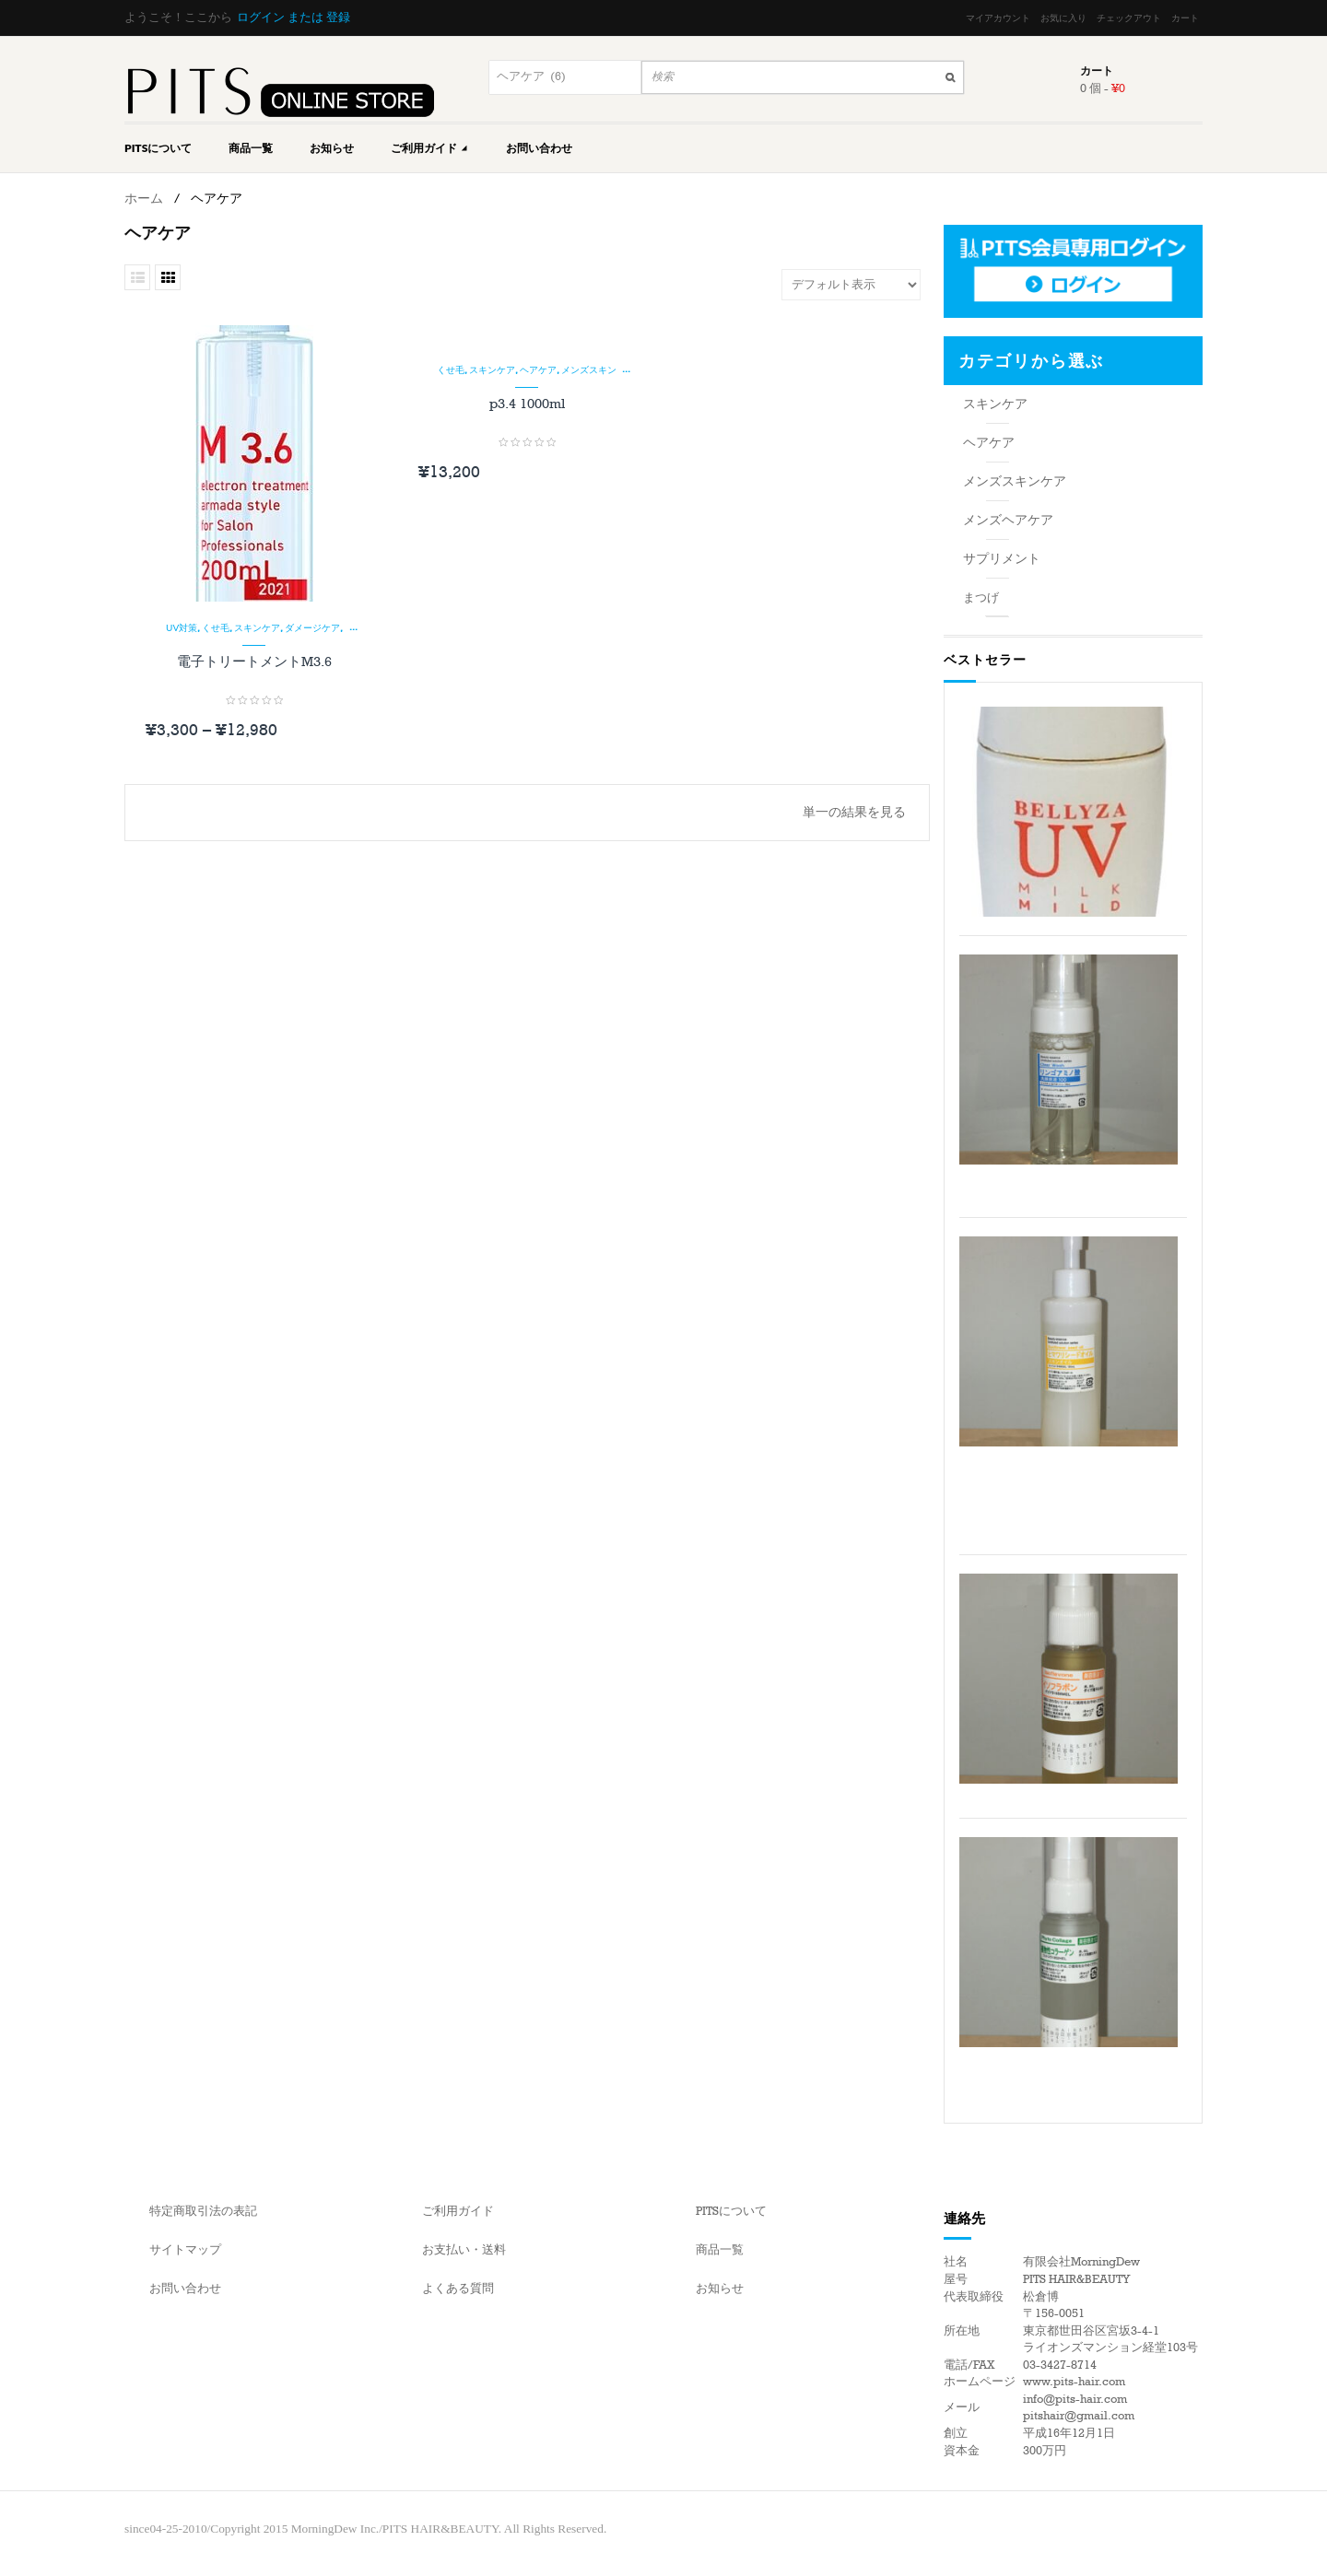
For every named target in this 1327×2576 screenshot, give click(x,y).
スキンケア (257, 627)
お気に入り (1063, 18)
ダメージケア (312, 627)
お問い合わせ (539, 148)
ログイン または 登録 (293, 17)
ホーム (143, 198)
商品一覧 (251, 148)
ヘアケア (538, 369)
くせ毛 (215, 627)
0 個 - (1102, 88)
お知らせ (332, 148)
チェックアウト (1129, 18)
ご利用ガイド (430, 148)
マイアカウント (998, 18)
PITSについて (158, 148)
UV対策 (181, 627)
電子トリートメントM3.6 (254, 661)
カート (1185, 18)
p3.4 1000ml (527, 403)
